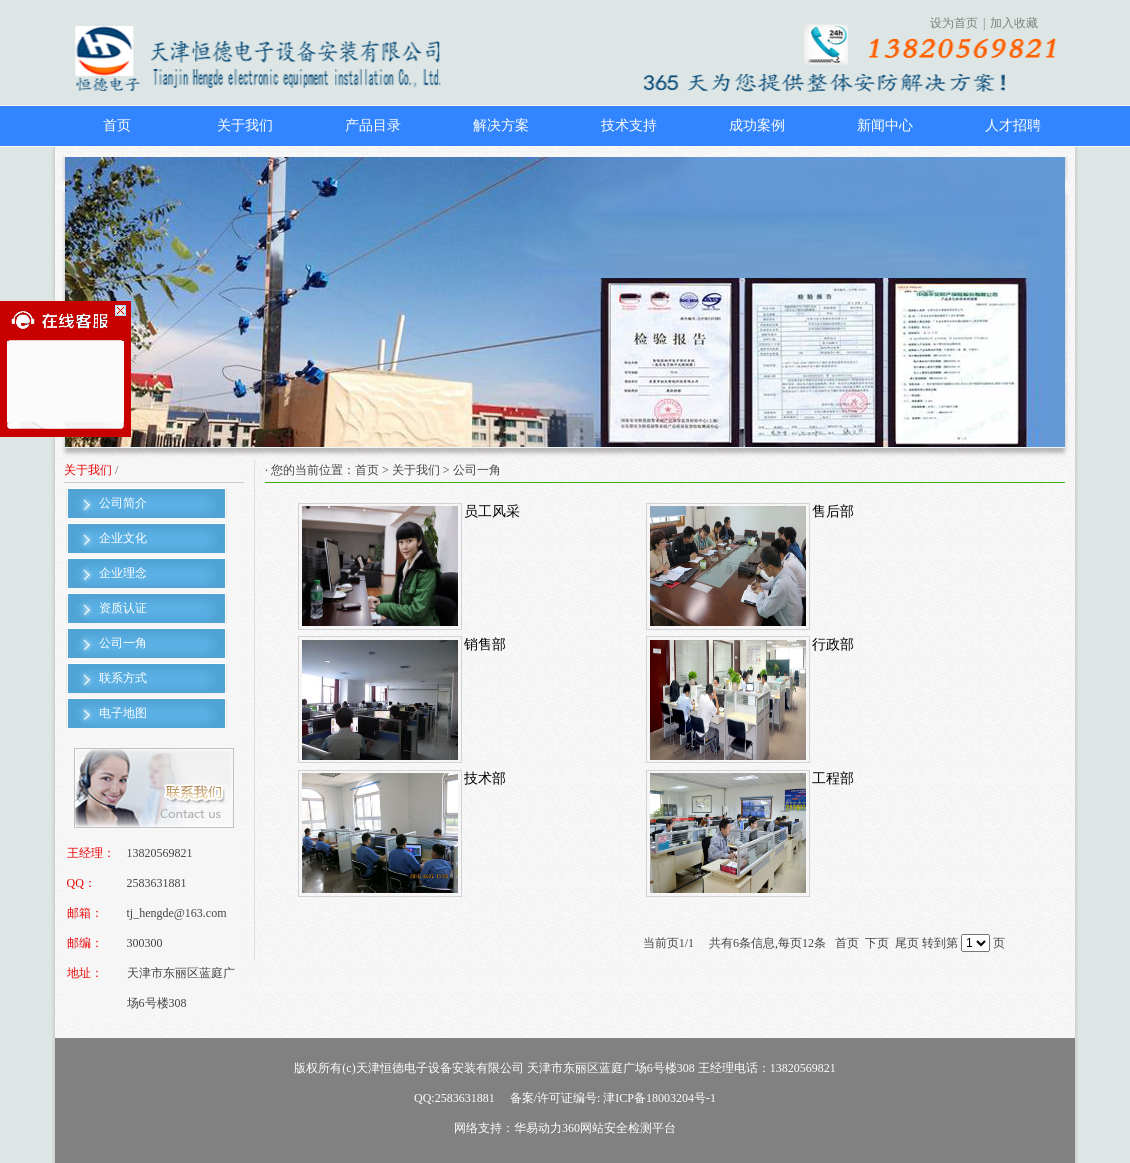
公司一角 (123, 643)
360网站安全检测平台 (619, 1128)
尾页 (907, 943)
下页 (877, 943)
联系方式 (123, 678)
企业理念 (123, 573)
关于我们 (245, 125)
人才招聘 (1013, 125)
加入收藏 (1014, 23)
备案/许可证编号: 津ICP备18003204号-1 (613, 1098)
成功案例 (757, 125)
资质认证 (123, 608)
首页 (117, 125)
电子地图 (123, 713)
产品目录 (373, 125)
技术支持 (629, 125)
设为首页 (954, 23)
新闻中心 (885, 125)
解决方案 (501, 125)
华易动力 (538, 1128)
